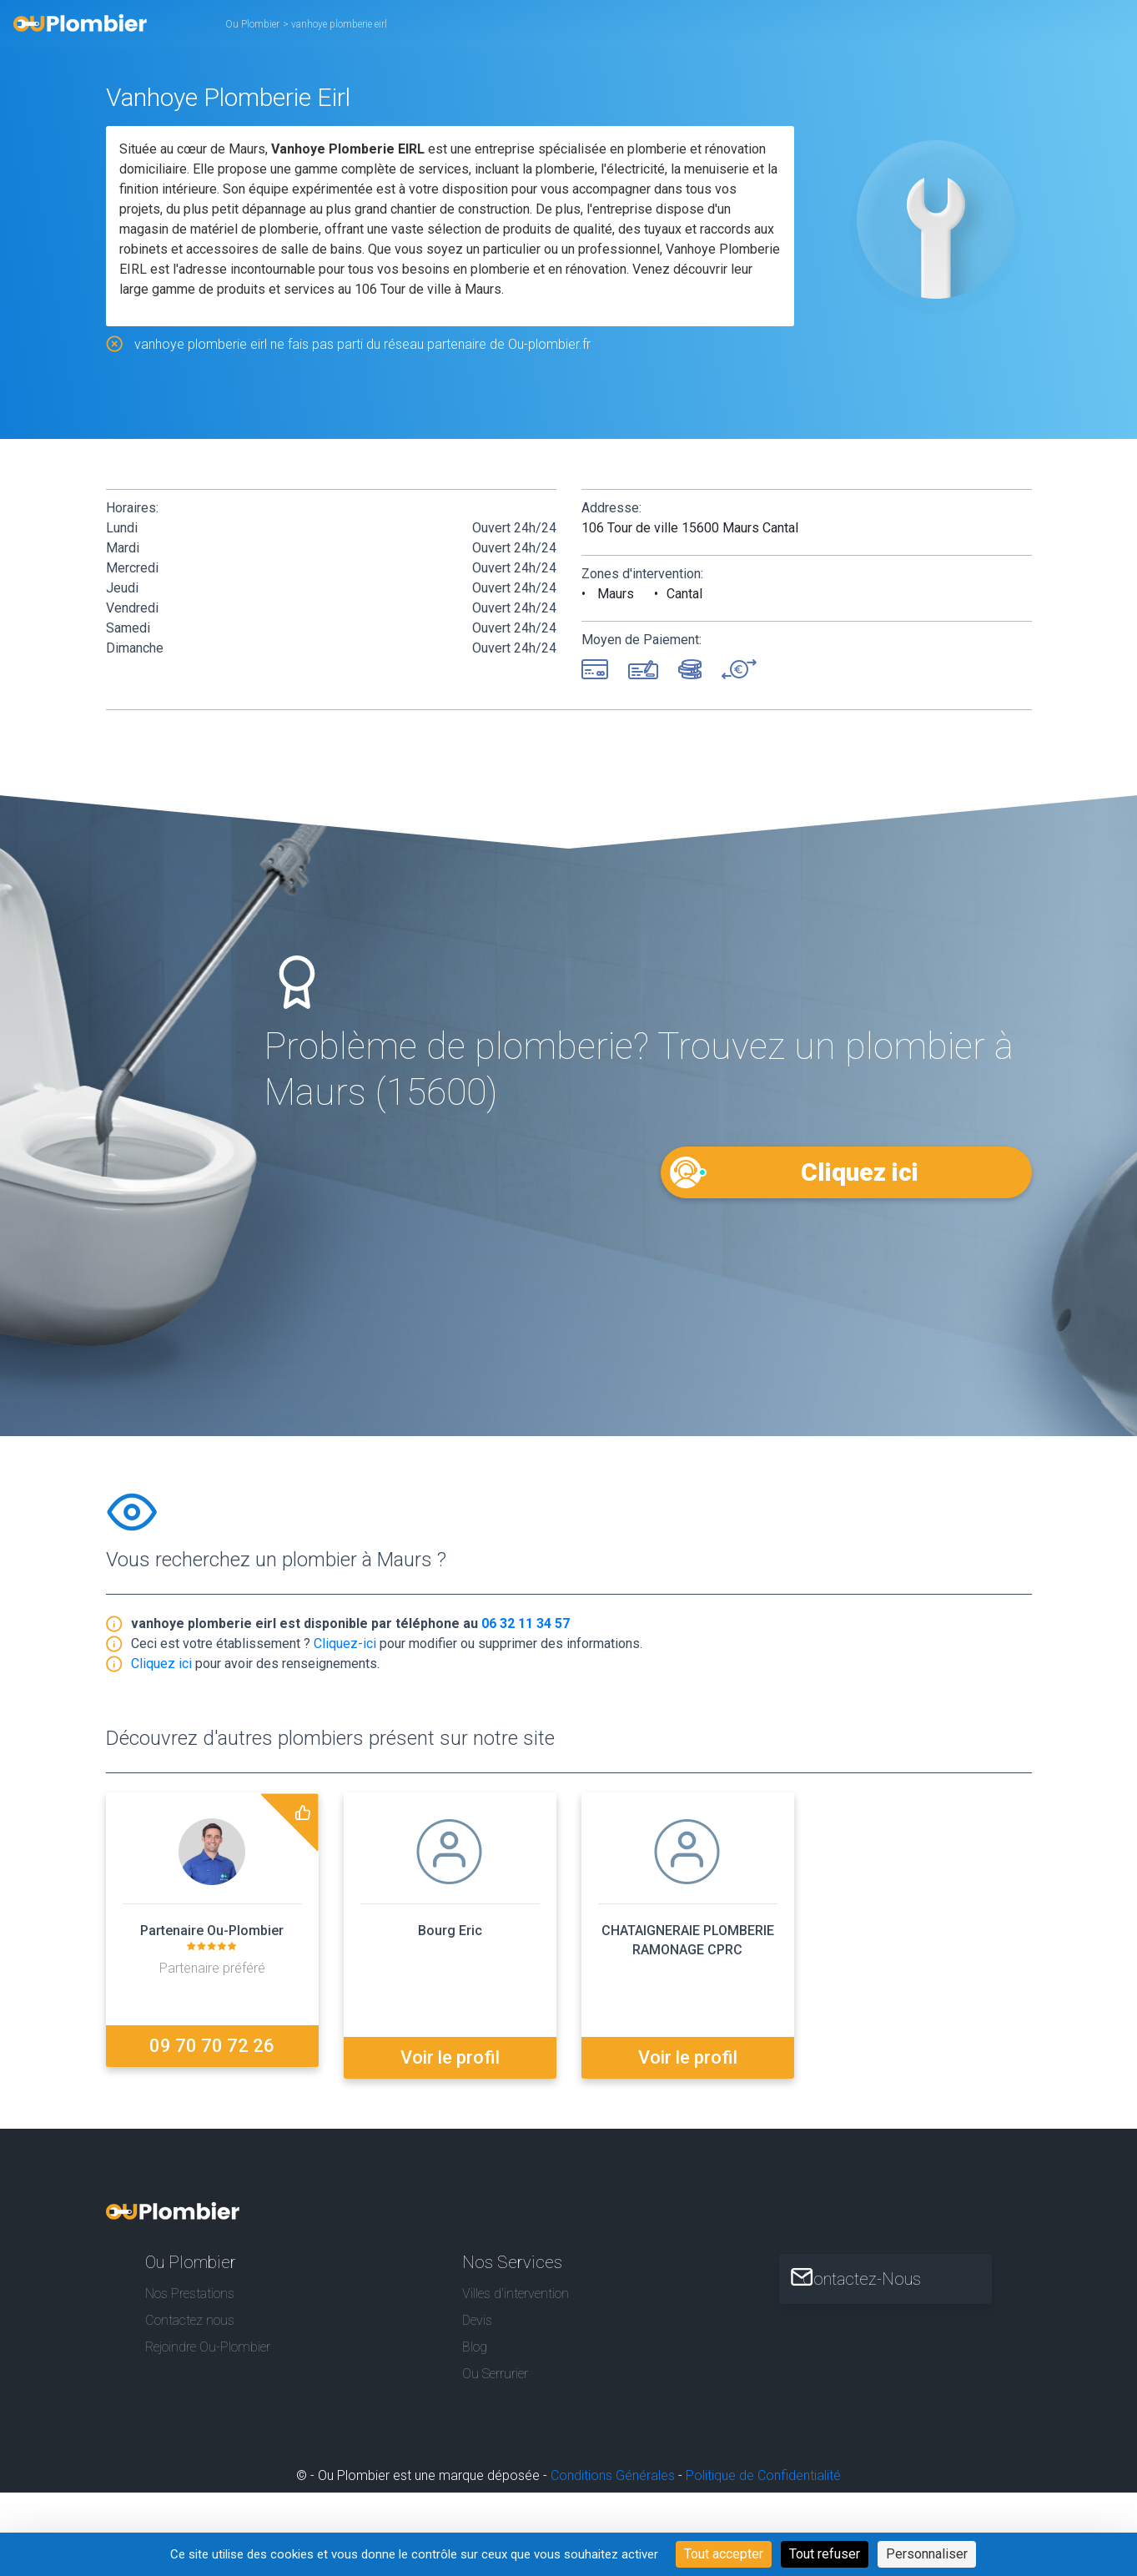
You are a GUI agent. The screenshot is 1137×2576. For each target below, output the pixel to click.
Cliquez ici (858, 1171)
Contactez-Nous (882, 2272)
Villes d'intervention (515, 2287)
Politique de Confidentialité (763, 2470)
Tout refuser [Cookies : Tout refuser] (824, 2554)
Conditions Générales (613, 2470)
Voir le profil (450, 2050)
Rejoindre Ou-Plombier (207, 2341)
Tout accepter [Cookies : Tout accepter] (723, 2554)
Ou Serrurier (495, 2368)
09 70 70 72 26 (211, 2050)
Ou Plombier (252, 24)
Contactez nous (189, 2313)
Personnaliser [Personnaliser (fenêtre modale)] (927, 2554)
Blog (474, 2341)
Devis (477, 2313)
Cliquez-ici (345, 1648)
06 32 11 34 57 (525, 1628)
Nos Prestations (189, 2287)
